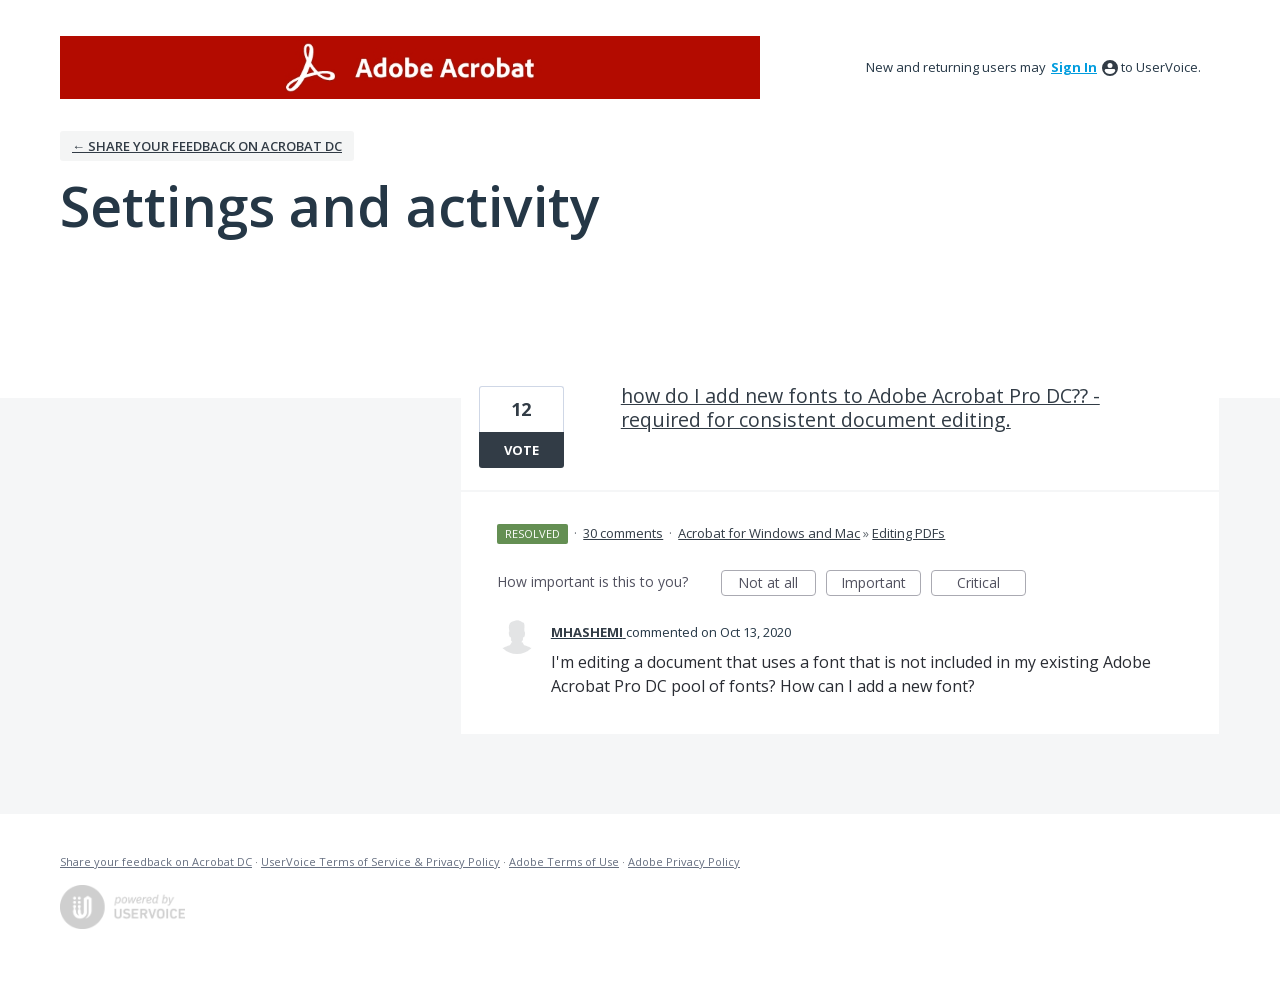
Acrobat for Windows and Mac (769, 533)
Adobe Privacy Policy (684, 861)
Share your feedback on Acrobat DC (156, 861)
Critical (991, 584)
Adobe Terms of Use (564, 861)
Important (881, 584)
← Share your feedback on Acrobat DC (207, 146)
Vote (521, 450)
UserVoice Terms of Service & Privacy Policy (380, 861)
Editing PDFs (908, 533)
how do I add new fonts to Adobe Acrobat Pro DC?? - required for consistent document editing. (860, 407)
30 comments (623, 533)
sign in (1074, 67)
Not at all (777, 584)
